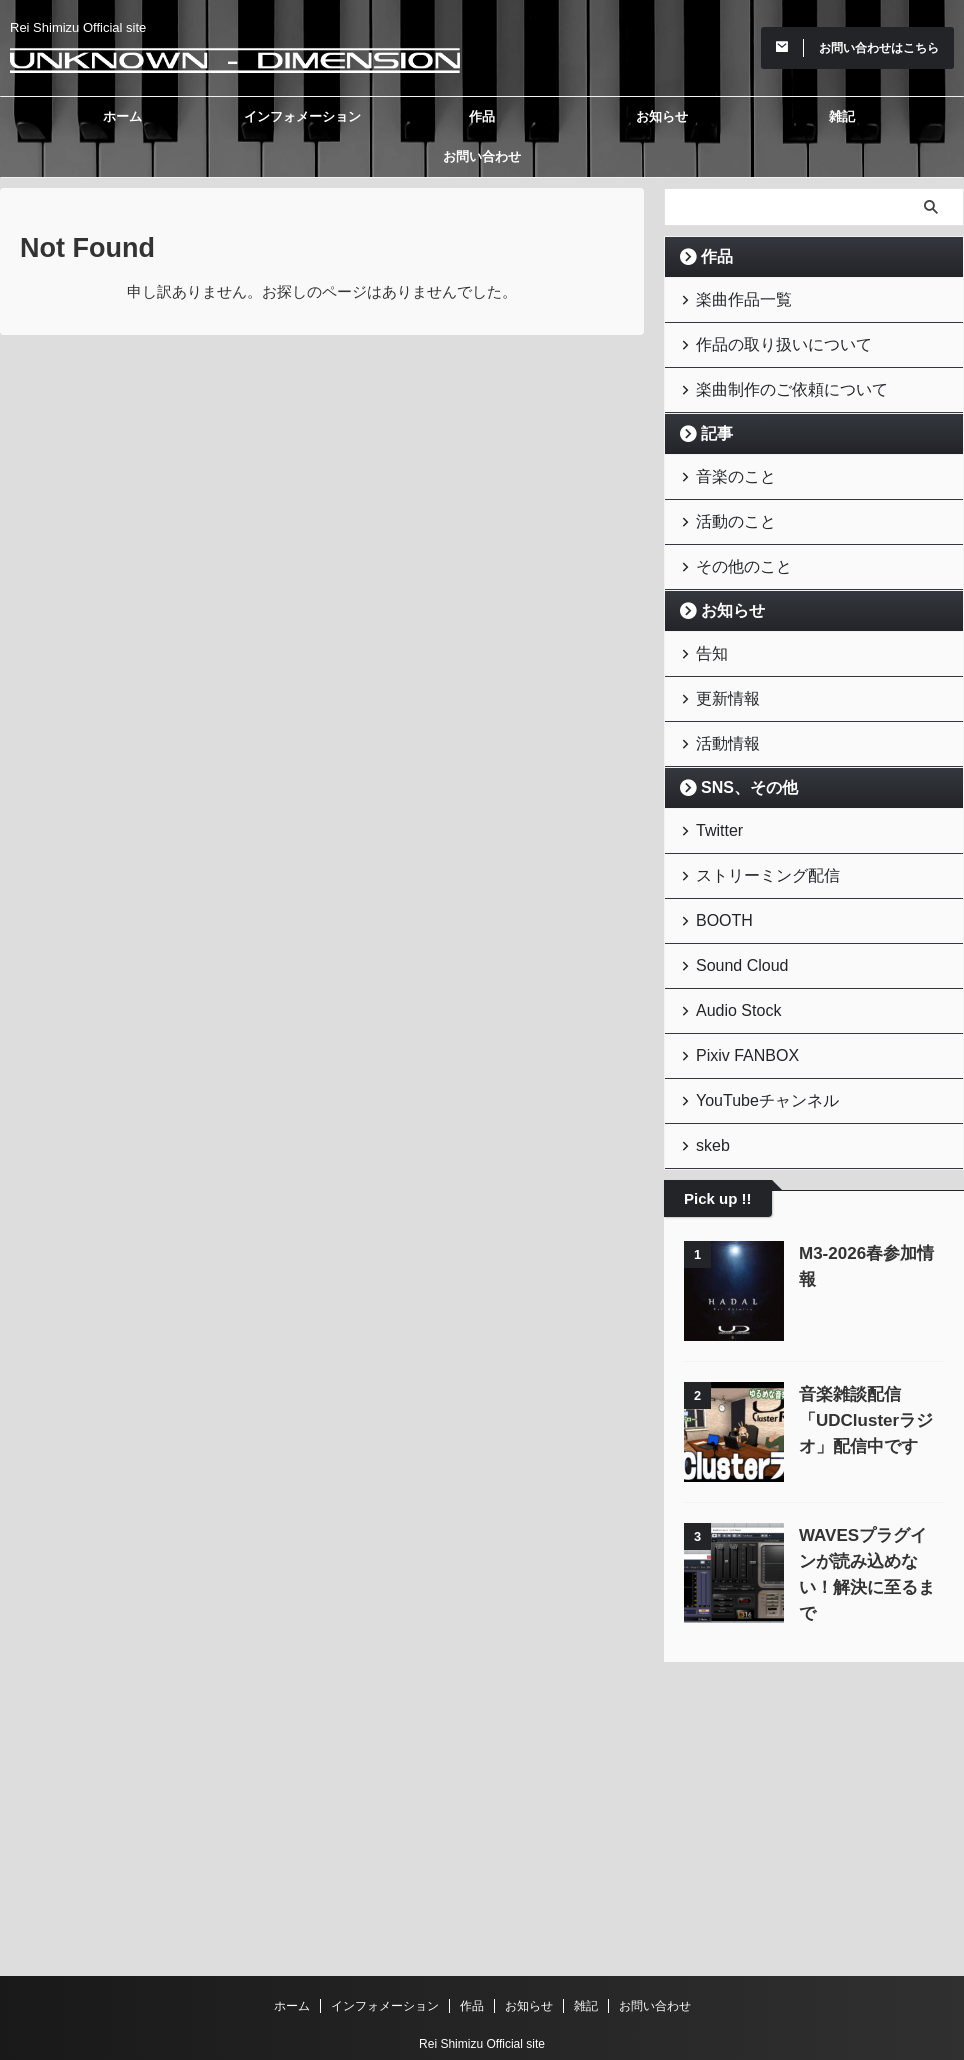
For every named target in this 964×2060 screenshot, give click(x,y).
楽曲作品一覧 (733, 297)
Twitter (713, 792)
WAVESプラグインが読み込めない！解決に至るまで (871, 1493)
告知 (707, 627)
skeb (707, 1079)
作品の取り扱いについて (765, 338)
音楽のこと (726, 462)
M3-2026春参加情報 (866, 1185)
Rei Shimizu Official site (482, 1967)
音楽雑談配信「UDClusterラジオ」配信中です (858, 1352)
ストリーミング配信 (752, 833)
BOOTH (717, 874)
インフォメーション (302, 116)
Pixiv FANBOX (736, 997)
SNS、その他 (737, 751)
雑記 (842, 116)
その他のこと (733, 544)
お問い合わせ (482, 156)
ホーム (122, 116)
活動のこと (726, 503)
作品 (482, 116)
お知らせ (662, 116)
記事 (711, 421)
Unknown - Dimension (482, 1995)
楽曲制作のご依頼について (772, 379)
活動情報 (720, 709)
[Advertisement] (814, 1720)
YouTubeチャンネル (752, 1038)
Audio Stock (728, 956)
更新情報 (720, 668)
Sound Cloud (731, 915)
